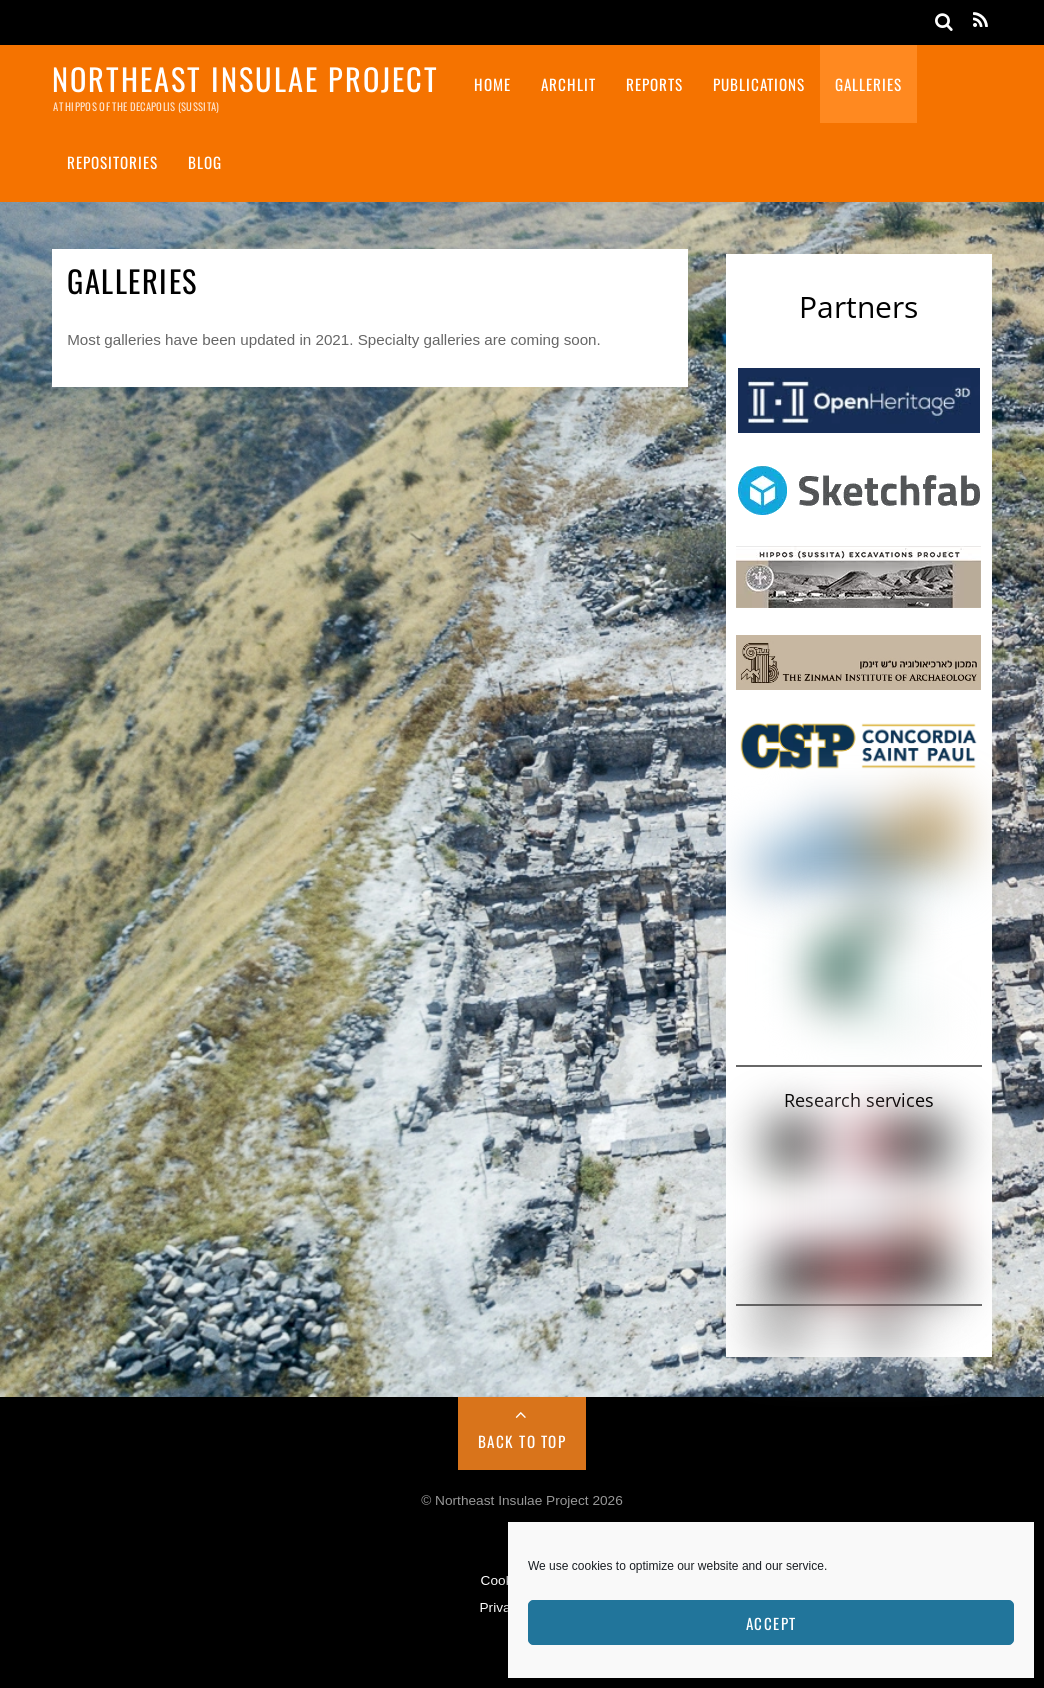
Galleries (868, 84)
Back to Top (522, 1441)
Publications (759, 84)
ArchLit (568, 84)
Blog (205, 162)
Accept (771, 1623)
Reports (654, 84)
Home (492, 84)
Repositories (112, 162)
